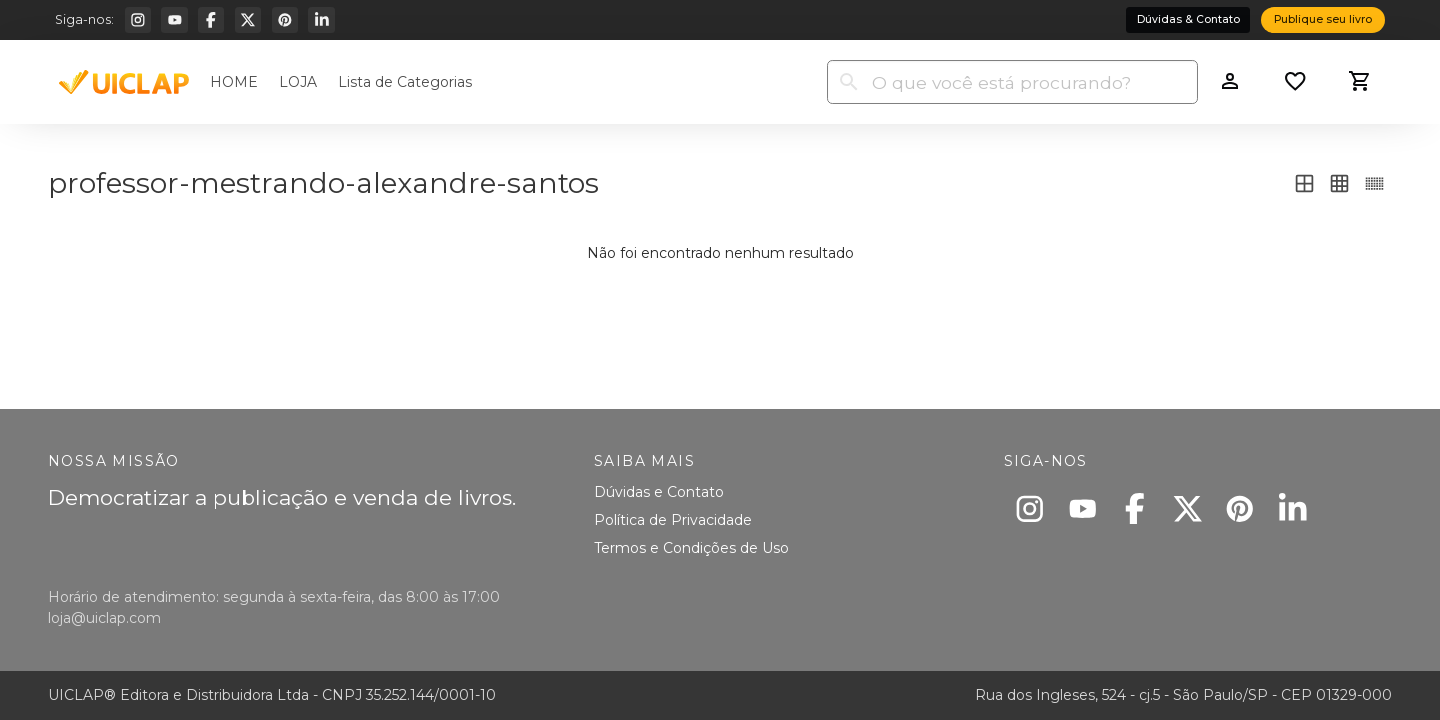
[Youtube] (174, 20)
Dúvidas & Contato (1188, 19)
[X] (248, 20)
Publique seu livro (1323, 19)
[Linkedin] (321, 20)
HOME (234, 82)
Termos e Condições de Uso (691, 548)
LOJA (298, 82)
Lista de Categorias (405, 82)
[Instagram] (138, 20)
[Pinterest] (285, 20)
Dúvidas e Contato (659, 492)
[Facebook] (211, 20)
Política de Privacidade (673, 520)
